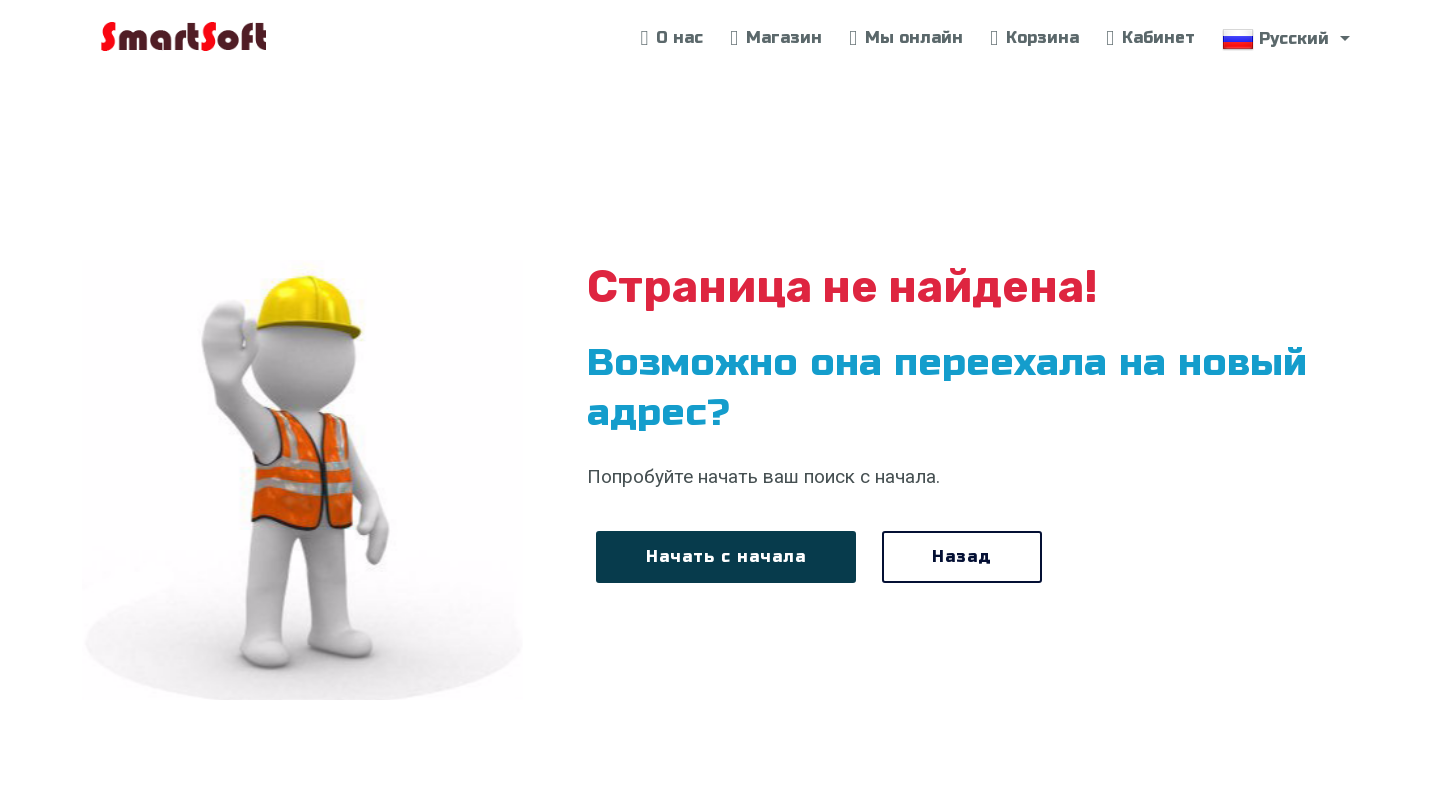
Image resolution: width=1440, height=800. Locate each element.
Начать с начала (726, 556)
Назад (962, 556)
